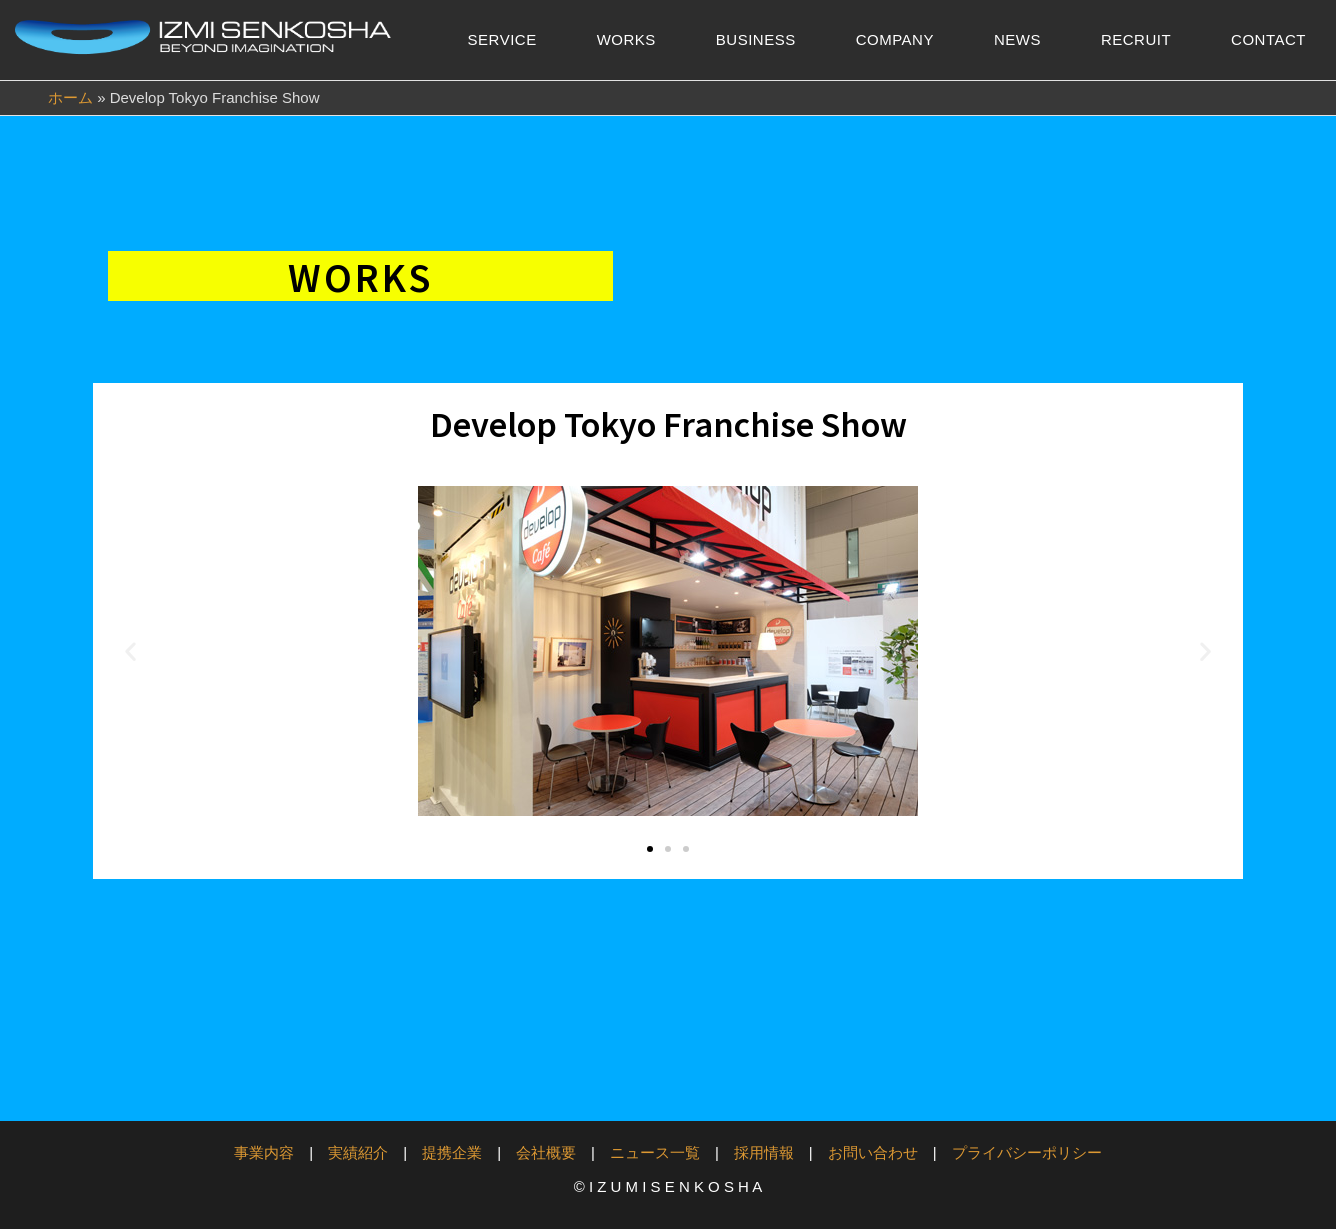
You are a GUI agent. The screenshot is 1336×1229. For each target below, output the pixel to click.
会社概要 (546, 1152)
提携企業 (452, 1152)
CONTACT (1268, 39)
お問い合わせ (873, 1152)
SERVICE (502, 39)
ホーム (70, 97)
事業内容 (264, 1152)
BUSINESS (756, 39)
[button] (130, 651)
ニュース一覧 (655, 1152)
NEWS (1017, 39)
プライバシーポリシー (1027, 1152)
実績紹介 (358, 1152)
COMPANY (895, 39)
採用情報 (764, 1152)
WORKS (626, 39)
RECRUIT (1136, 39)
